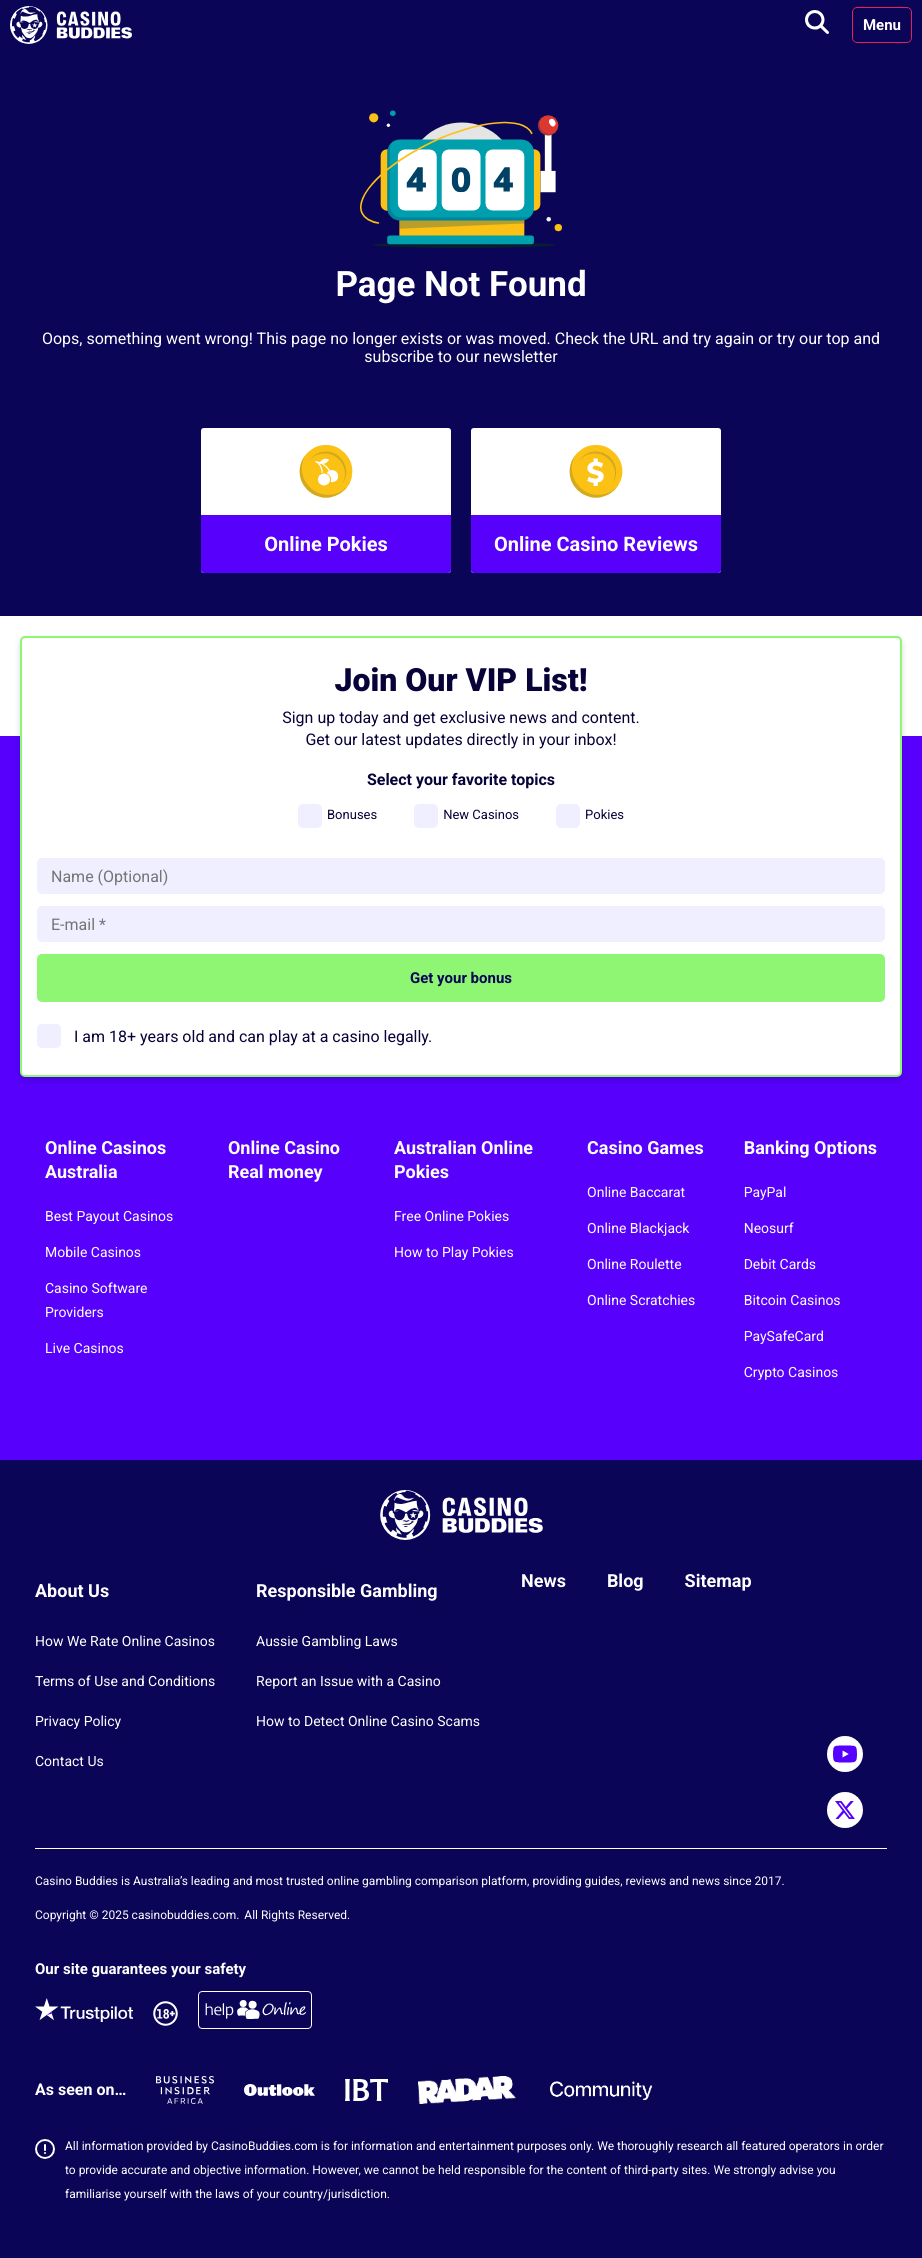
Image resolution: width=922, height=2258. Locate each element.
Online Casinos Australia (105, 1160)
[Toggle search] (817, 25)
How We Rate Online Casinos (125, 1642)
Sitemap (718, 1581)
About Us (72, 1591)
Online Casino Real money (284, 1160)
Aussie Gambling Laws (327, 1642)
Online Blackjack (638, 1229)
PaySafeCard (784, 1337)
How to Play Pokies (454, 1253)
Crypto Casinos (791, 1373)
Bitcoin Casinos (792, 1301)
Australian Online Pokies (463, 1160)
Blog (625, 1581)
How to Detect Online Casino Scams (368, 1722)
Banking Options (810, 1148)
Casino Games (645, 1148)
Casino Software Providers (96, 1301)
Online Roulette (634, 1265)
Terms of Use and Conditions (125, 1682)
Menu (882, 25)
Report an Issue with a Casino (348, 1682)
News (543, 1581)
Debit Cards (780, 1265)
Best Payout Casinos (109, 1217)
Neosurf (769, 1229)
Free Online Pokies (451, 1217)
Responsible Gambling (347, 1591)
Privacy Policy (78, 1722)
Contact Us (69, 1762)
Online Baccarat (636, 1193)
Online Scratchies (641, 1301)
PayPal (765, 1193)
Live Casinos (84, 1349)
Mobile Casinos (93, 1253)
